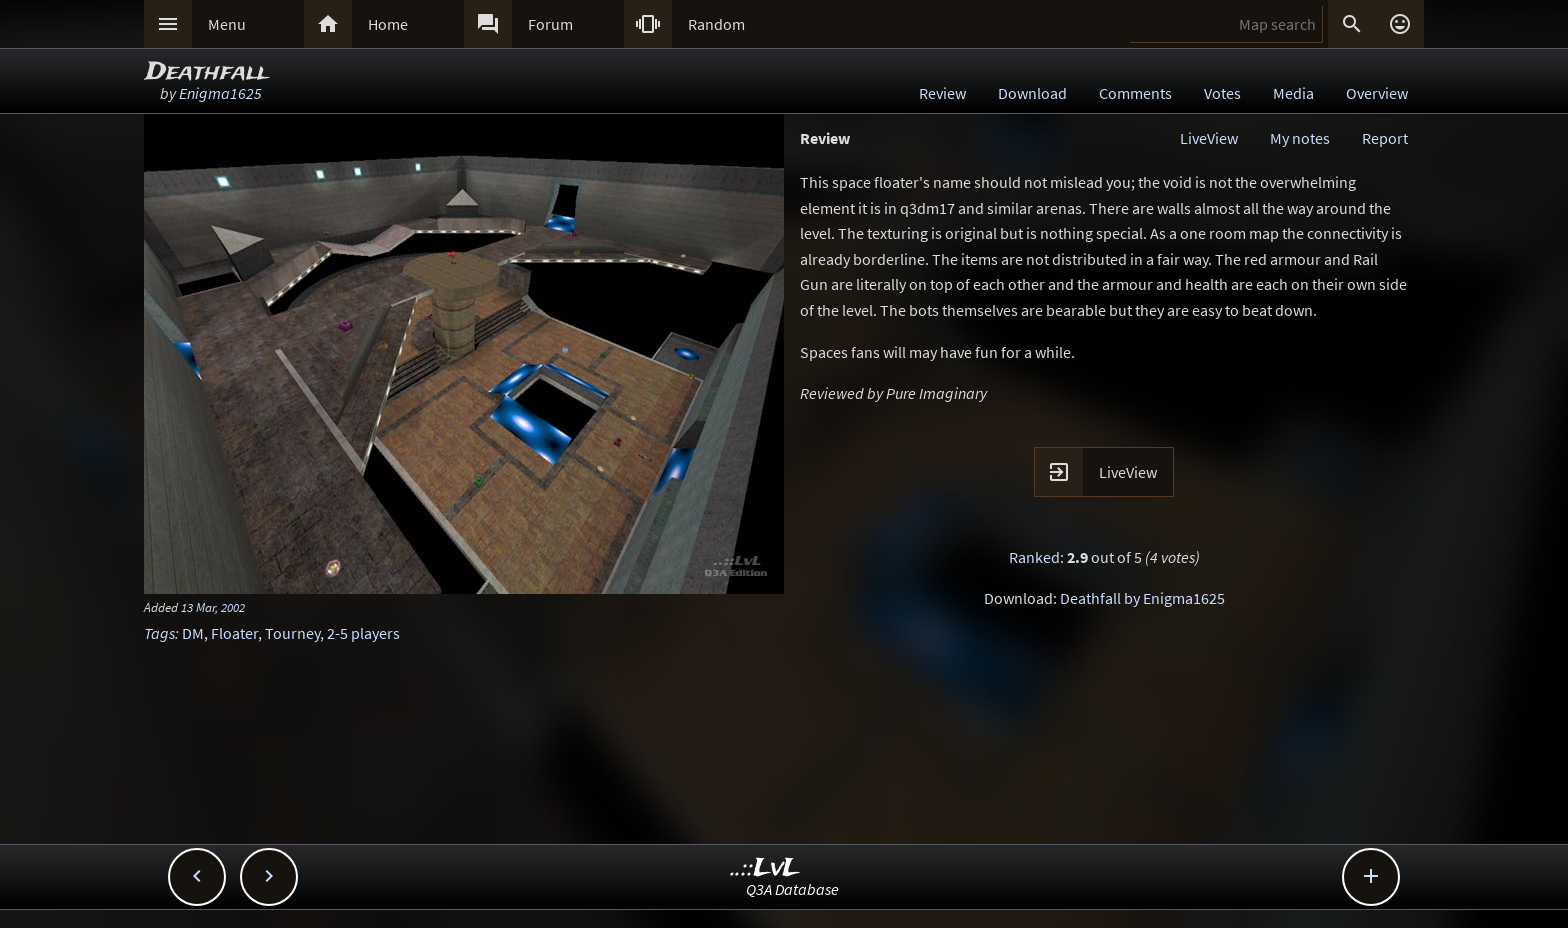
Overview (1377, 93)
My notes (1300, 138)
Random (716, 24)
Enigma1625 (220, 93)
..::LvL (765, 868)
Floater (234, 633)
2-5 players (363, 633)
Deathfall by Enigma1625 (1142, 598)
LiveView (1209, 138)
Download (1032, 93)
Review (942, 93)
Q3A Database (792, 889)
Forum (550, 24)
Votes (1222, 93)
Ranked (1034, 557)
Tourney (292, 633)
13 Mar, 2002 (213, 607)
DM (193, 633)
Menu (227, 24)
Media (1293, 93)
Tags (159, 633)
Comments (1135, 93)
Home (388, 24)
